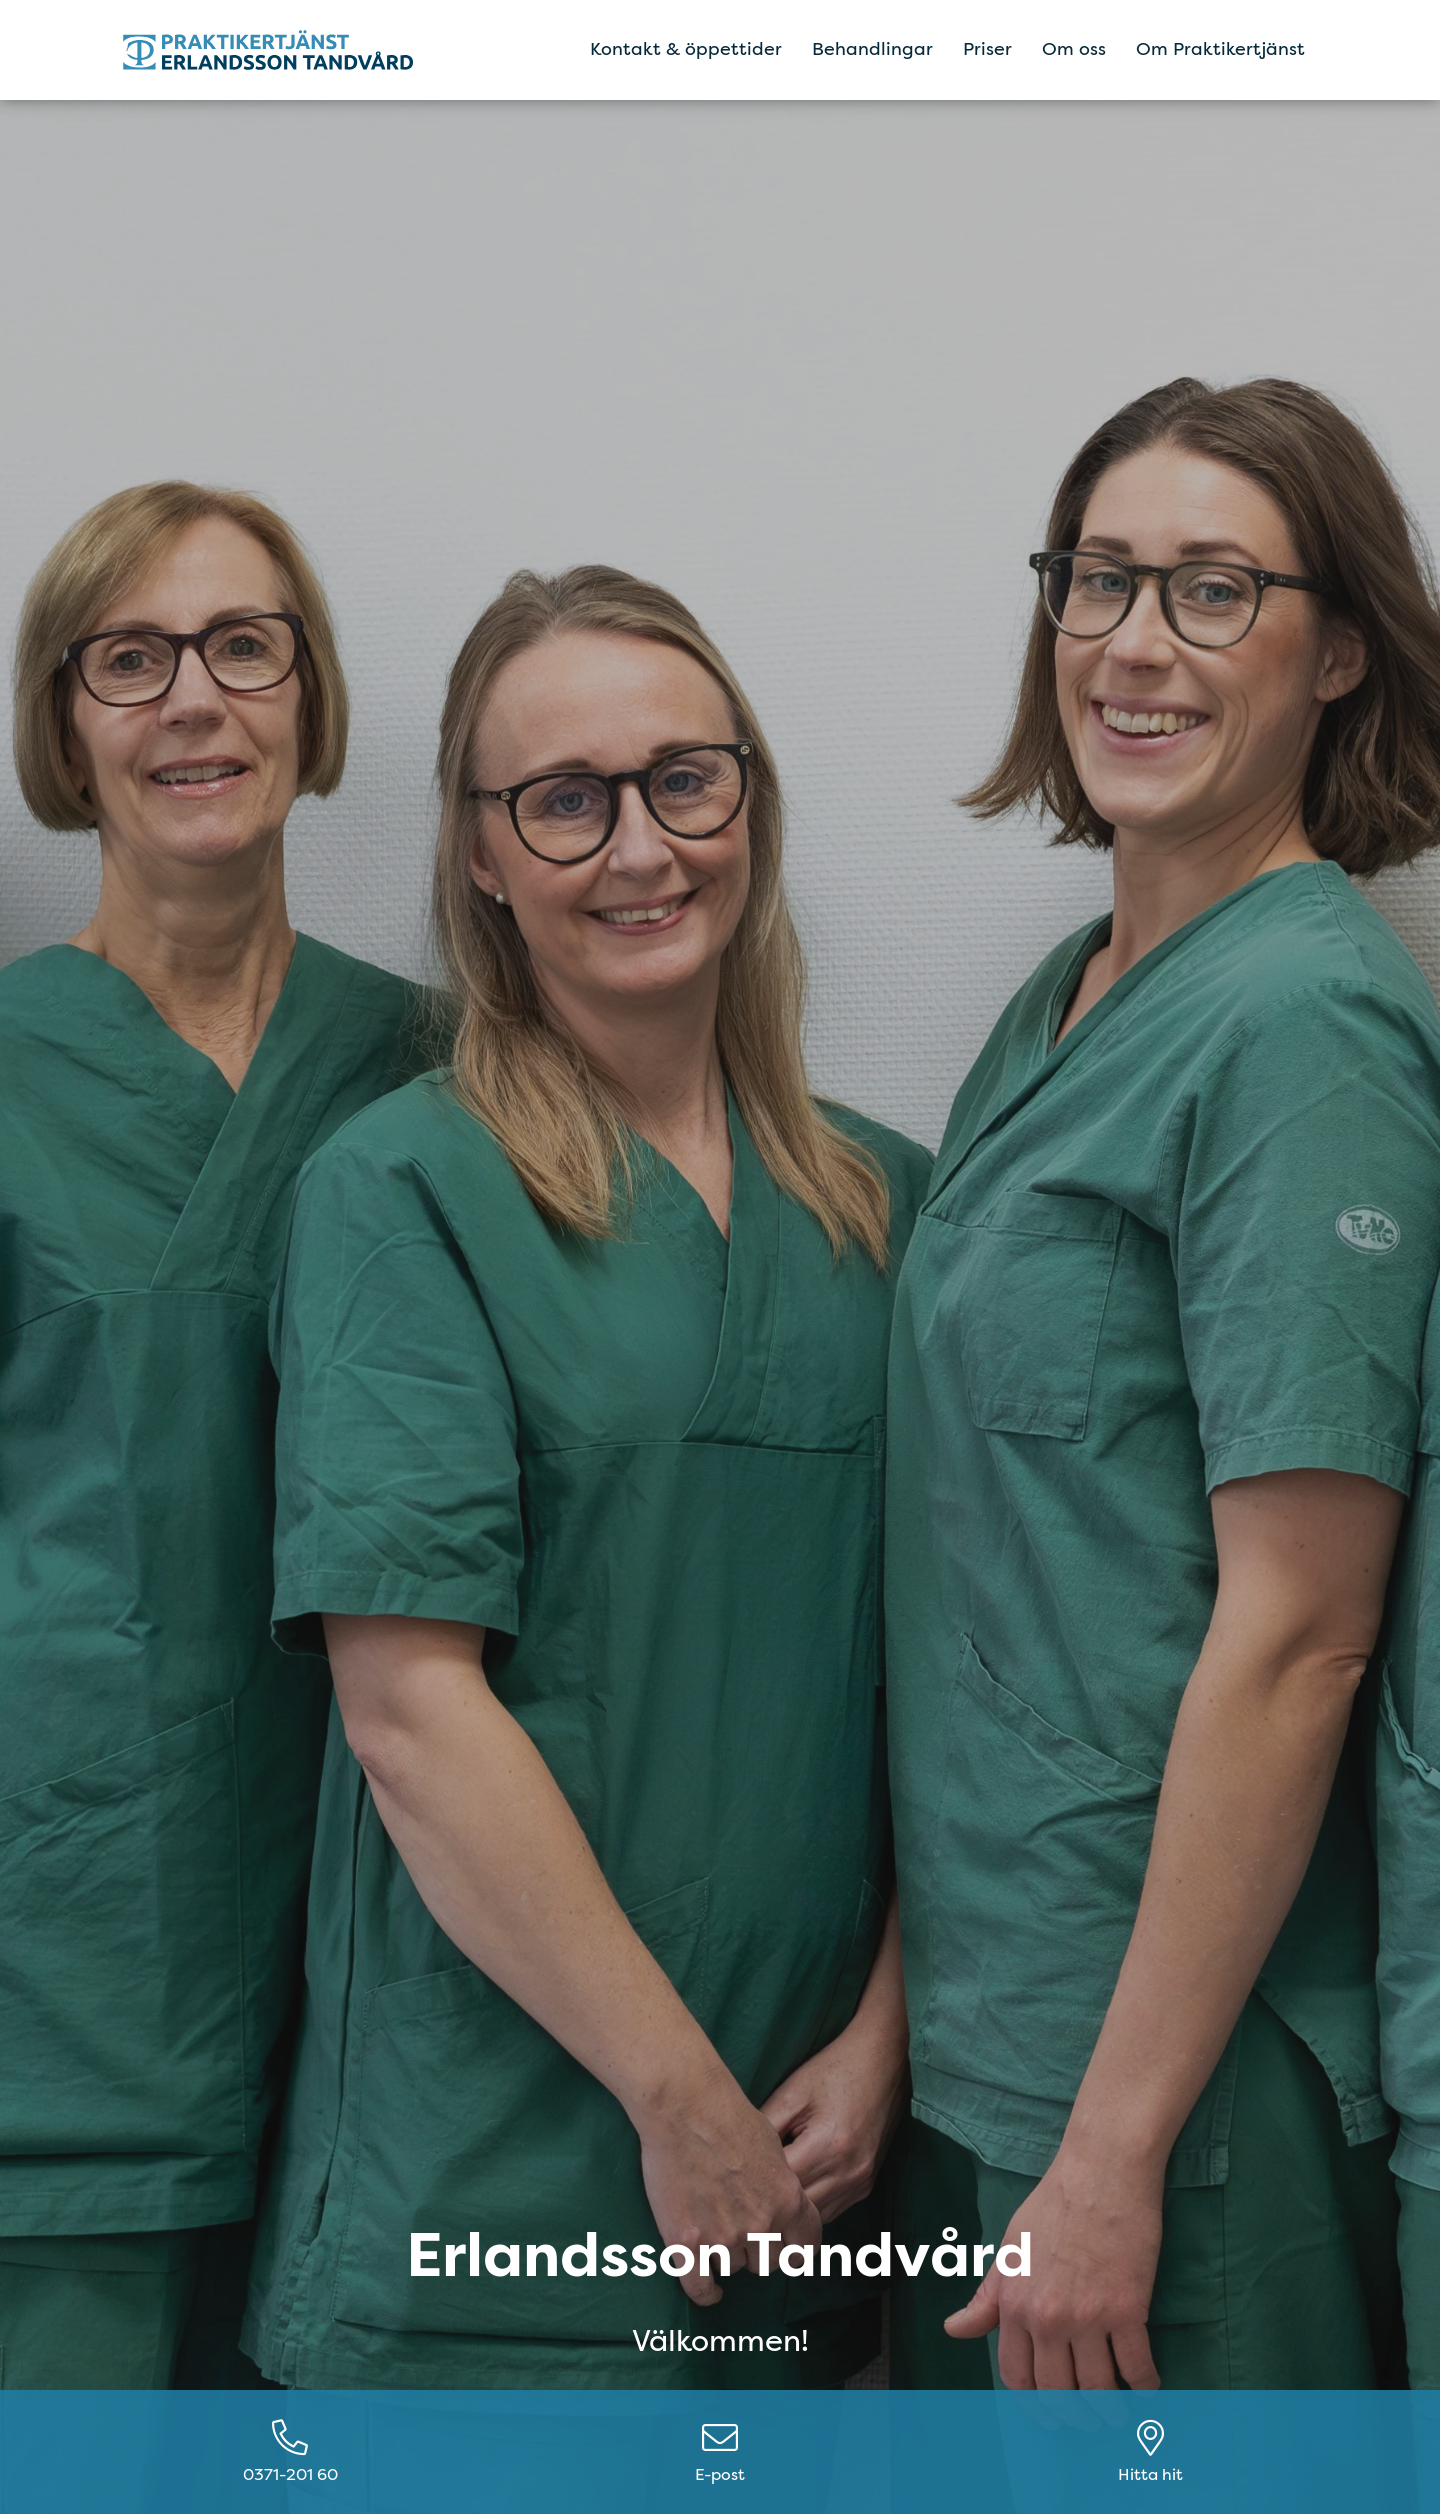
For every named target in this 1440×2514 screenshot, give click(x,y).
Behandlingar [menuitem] (872, 49)
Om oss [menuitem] (1074, 49)
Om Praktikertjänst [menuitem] (1220, 49)
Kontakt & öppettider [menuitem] (686, 49)
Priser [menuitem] (987, 49)
